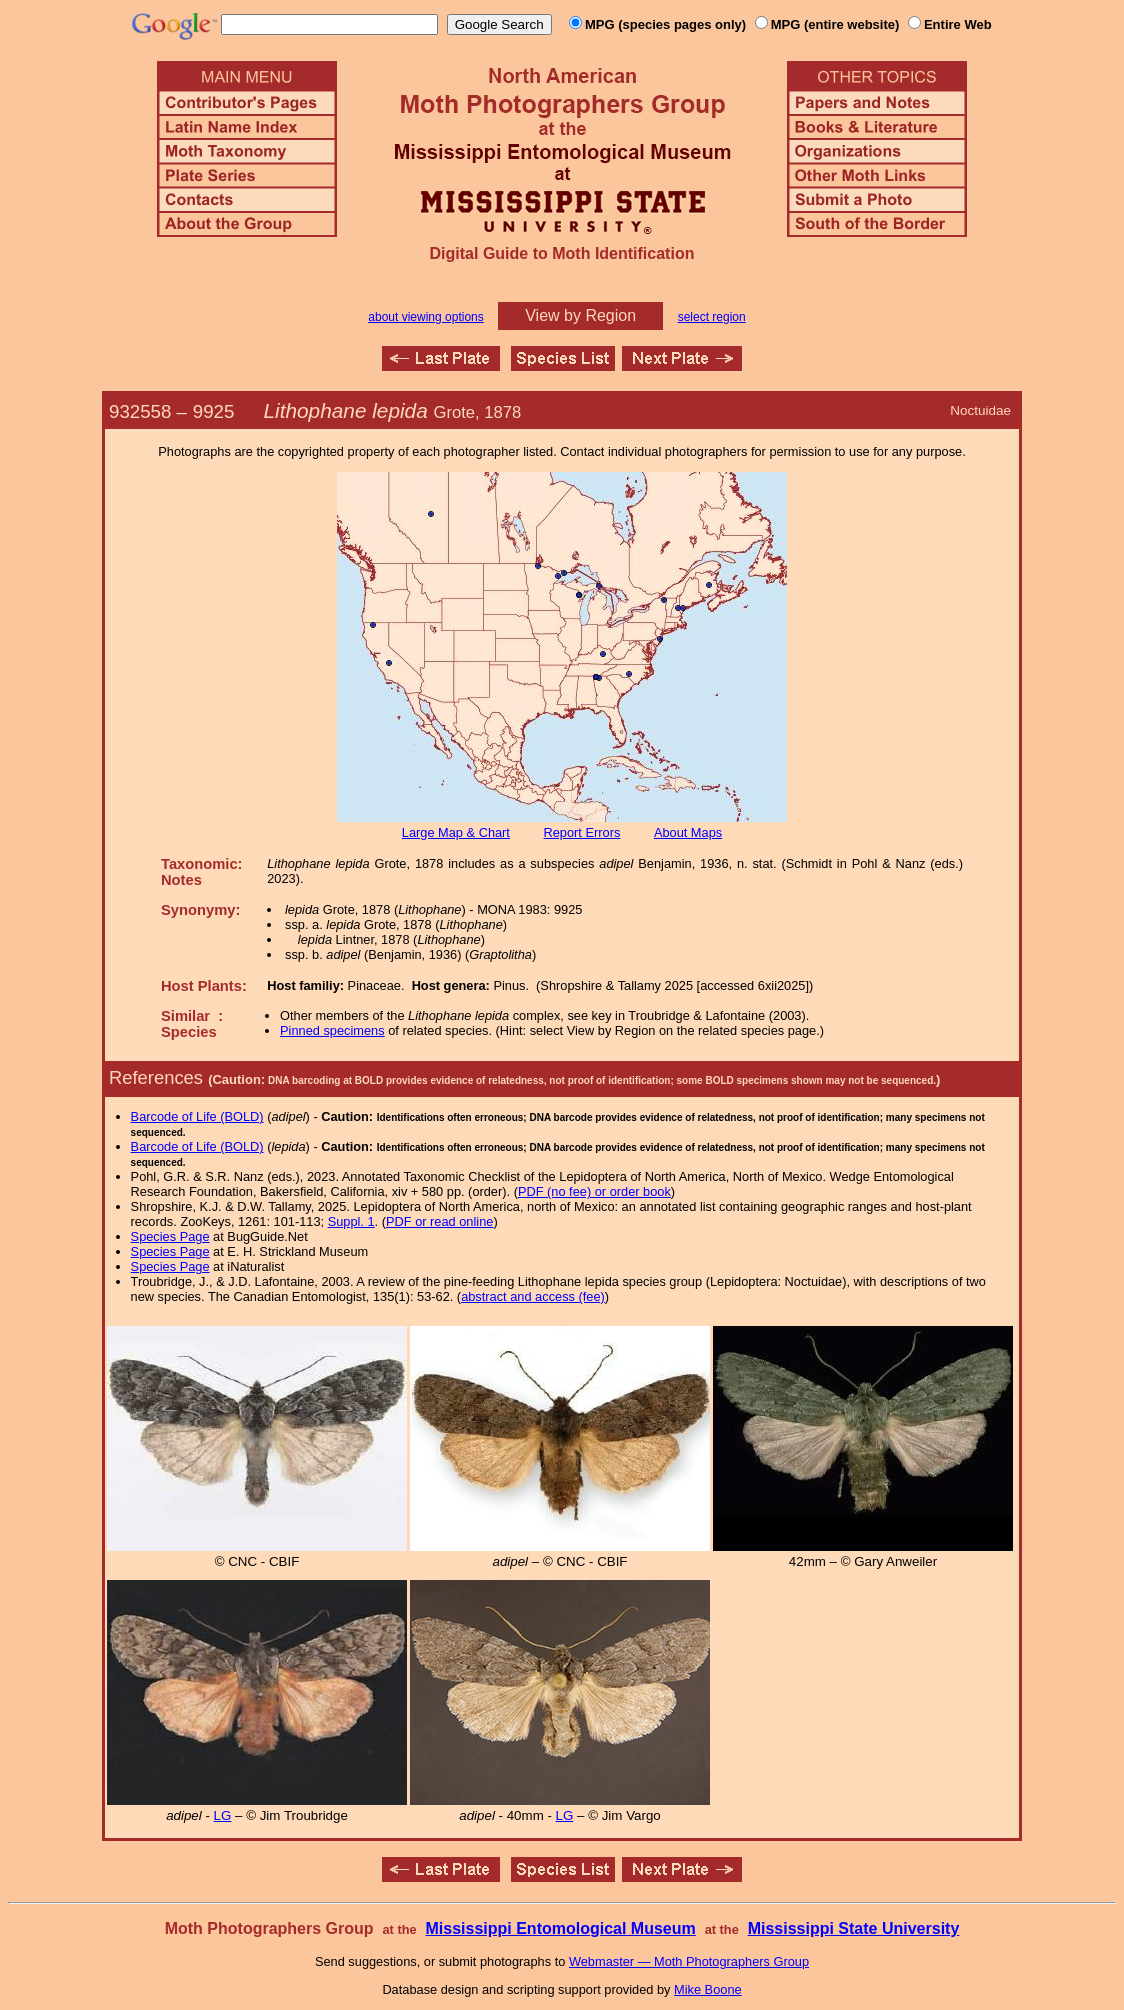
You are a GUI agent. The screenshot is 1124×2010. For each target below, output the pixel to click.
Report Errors (582, 832)
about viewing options (425, 317)
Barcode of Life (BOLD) (197, 1116)
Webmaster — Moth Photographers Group (689, 1961)
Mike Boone (708, 1989)
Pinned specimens (332, 1030)
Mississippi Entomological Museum (560, 1928)
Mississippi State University (854, 1928)
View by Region (580, 315)
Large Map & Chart (456, 832)
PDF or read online (439, 1221)
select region (712, 317)
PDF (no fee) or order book (594, 1191)
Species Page (170, 1236)
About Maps (688, 832)
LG (223, 1815)
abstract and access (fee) (533, 1296)
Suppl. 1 (351, 1221)
